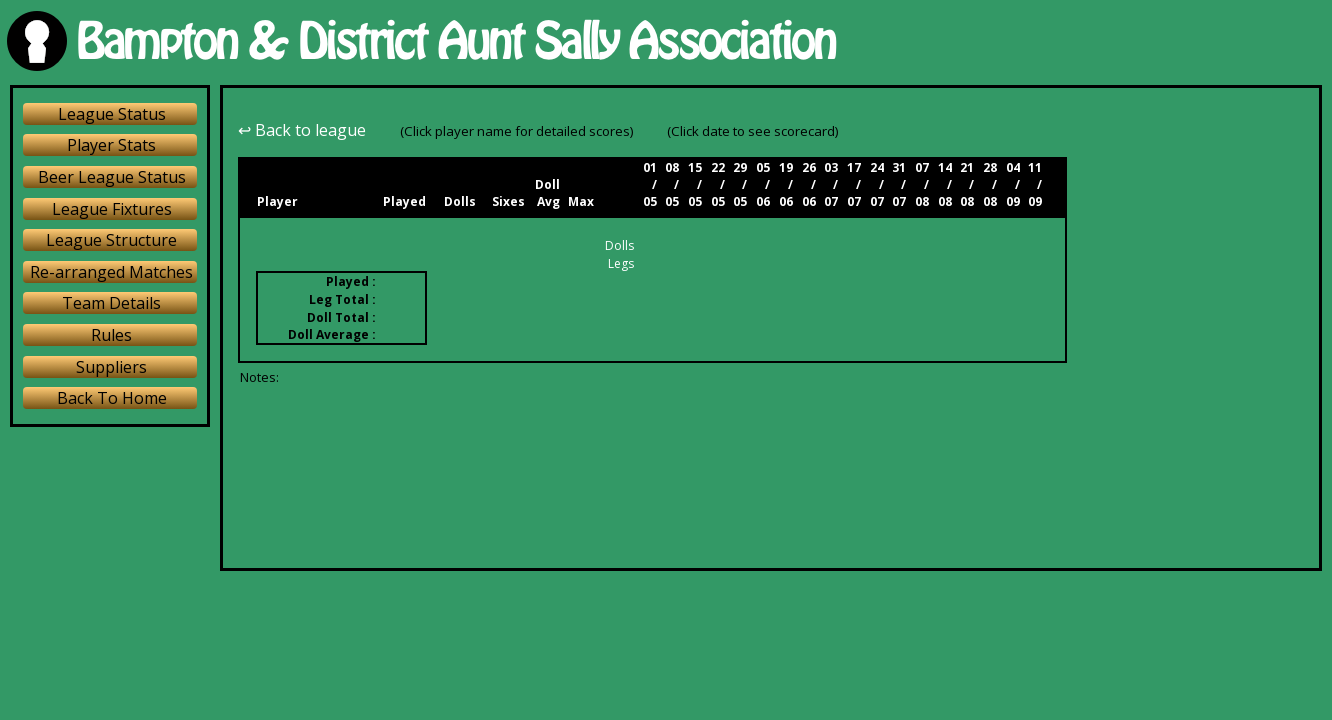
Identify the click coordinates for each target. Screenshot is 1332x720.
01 (650, 167)
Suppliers (111, 367)
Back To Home (112, 398)
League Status (112, 114)
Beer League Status (112, 177)
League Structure (111, 240)
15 (695, 167)
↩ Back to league (302, 130)
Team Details (111, 303)
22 (718, 167)
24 (877, 167)
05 (763, 167)
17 (854, 167)
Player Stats (111, 145)
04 (1013, 167)
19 (786, 167)
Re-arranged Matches (111, 272)
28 (990, 167)
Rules (111, 335)
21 (967, 167)
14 (945, 167)
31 (899, 167)
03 (831, 167)
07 (922, 167)
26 (809, 167)
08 (672, 167)
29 (740, 167)
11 (1035, 167)
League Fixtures (112, 209)
